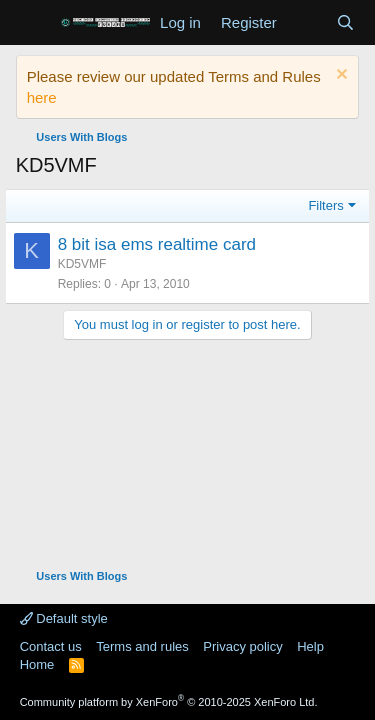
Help (310, 646)
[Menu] (33, 23)
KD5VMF (82, 264)
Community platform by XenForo (169, 702)
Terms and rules (142, 646)
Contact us (51, 646)
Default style (64, 618)
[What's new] (306, 22)
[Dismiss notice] (339, 76)
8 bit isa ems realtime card (157, 244)
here (42, 97)
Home (37, 664)
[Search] (345, 22)
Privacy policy (242, 646)
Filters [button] (325, 205)
